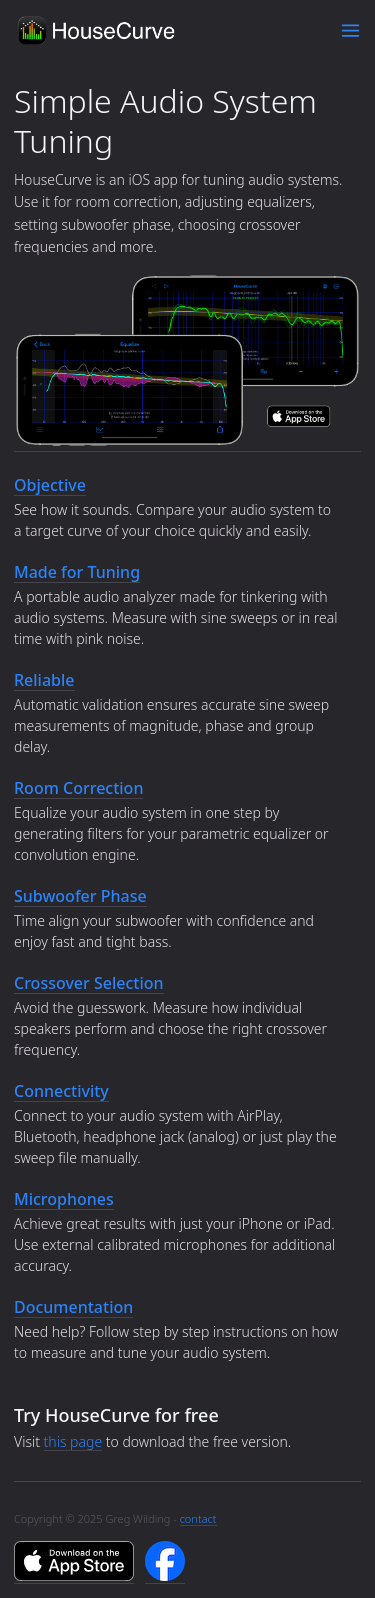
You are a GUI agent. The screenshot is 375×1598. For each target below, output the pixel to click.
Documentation (73, 1307)
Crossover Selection (89, 983)
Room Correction (78, 788)
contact (198, 1518)
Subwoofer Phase (80, 896)
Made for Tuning (77, 572)
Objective (50, 485)
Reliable (44, 680)
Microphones (64, 1199)
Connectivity (61, 1091)
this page (73, 1441)
